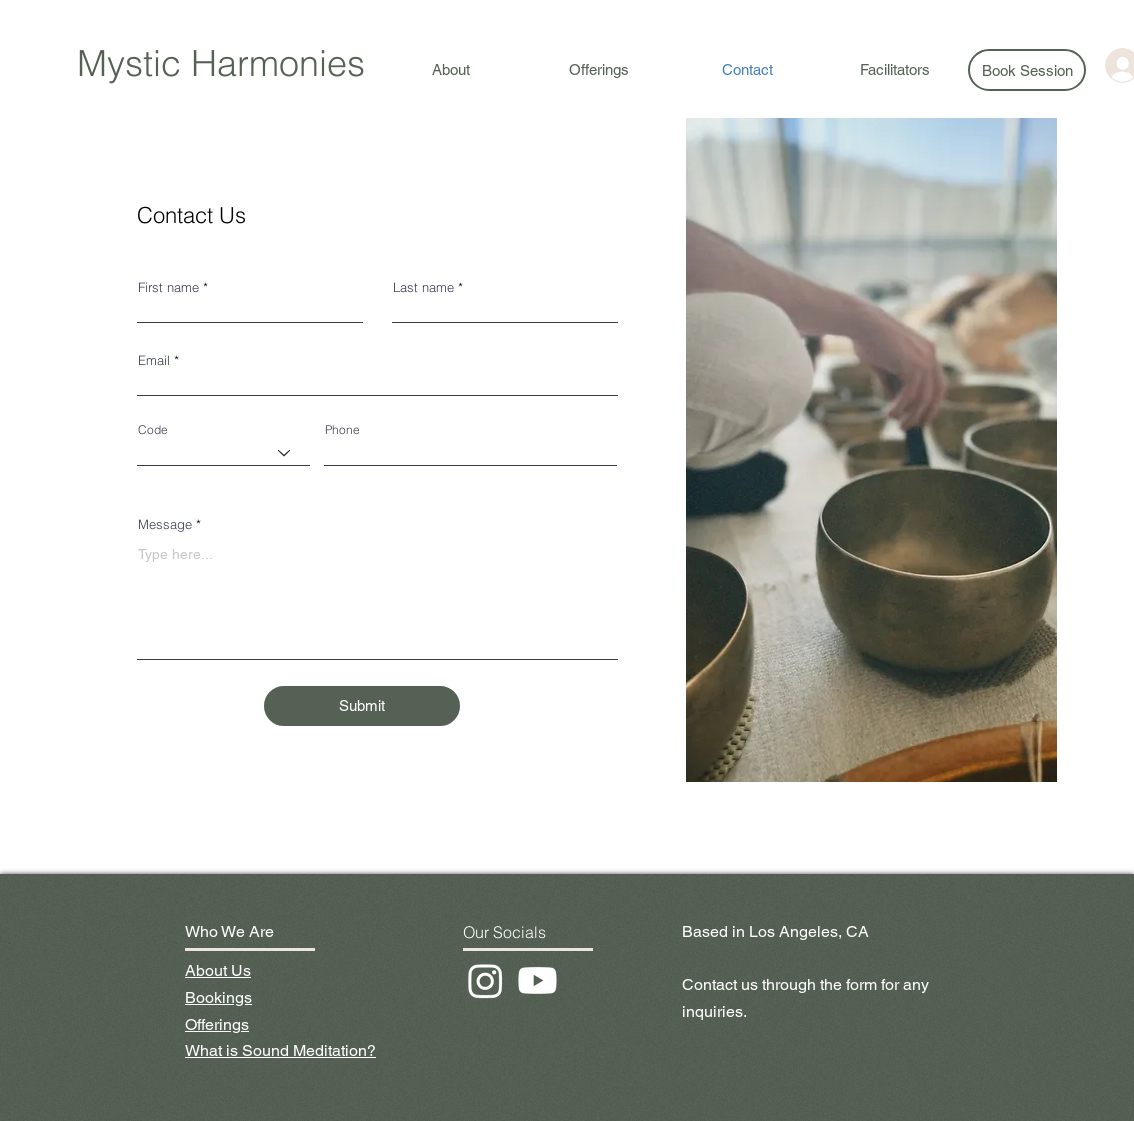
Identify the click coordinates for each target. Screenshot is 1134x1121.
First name (168, 287)
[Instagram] (485, 980)
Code (153, 430)
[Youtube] (537, 980)
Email (154, 360)
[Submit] (362, 706)
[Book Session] (1027, 70)
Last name (423, 287)
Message (165, 524)
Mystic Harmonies (221, 63)
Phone (342, 430)
